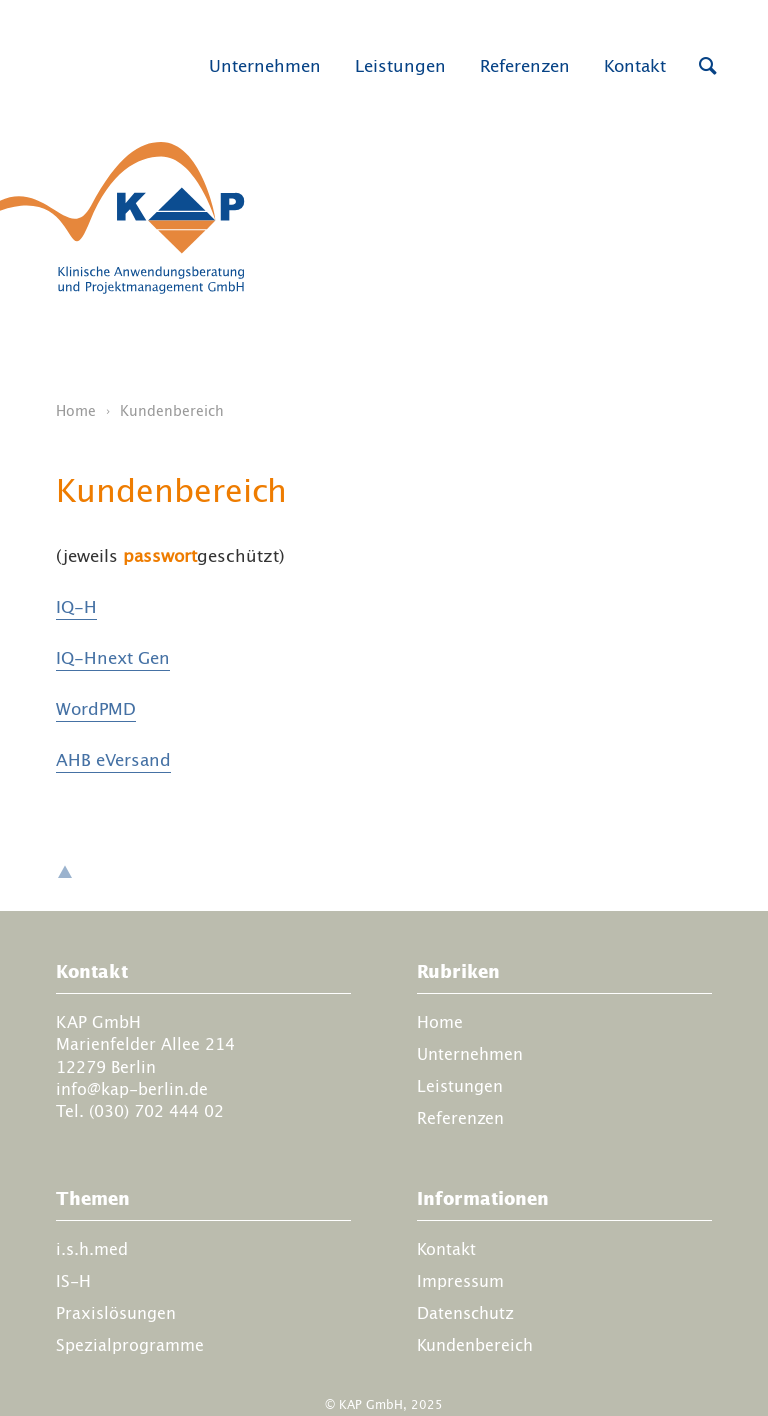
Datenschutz (465, 1313)
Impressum (460, 1281)
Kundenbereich (475, 1345)
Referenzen (525, 66)
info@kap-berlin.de (132, 1089)
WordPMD (96, 709)
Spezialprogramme (130, 1345)
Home (76, 411)
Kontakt (635, 66)
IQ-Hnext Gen (113, 658)
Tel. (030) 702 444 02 (140, 1112)
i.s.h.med (92, 1249)
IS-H (73, 1281)
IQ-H (76, 607)
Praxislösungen (116, 1313)
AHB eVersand (113, 760)
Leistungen (400, 66)
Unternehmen (265, 66)
